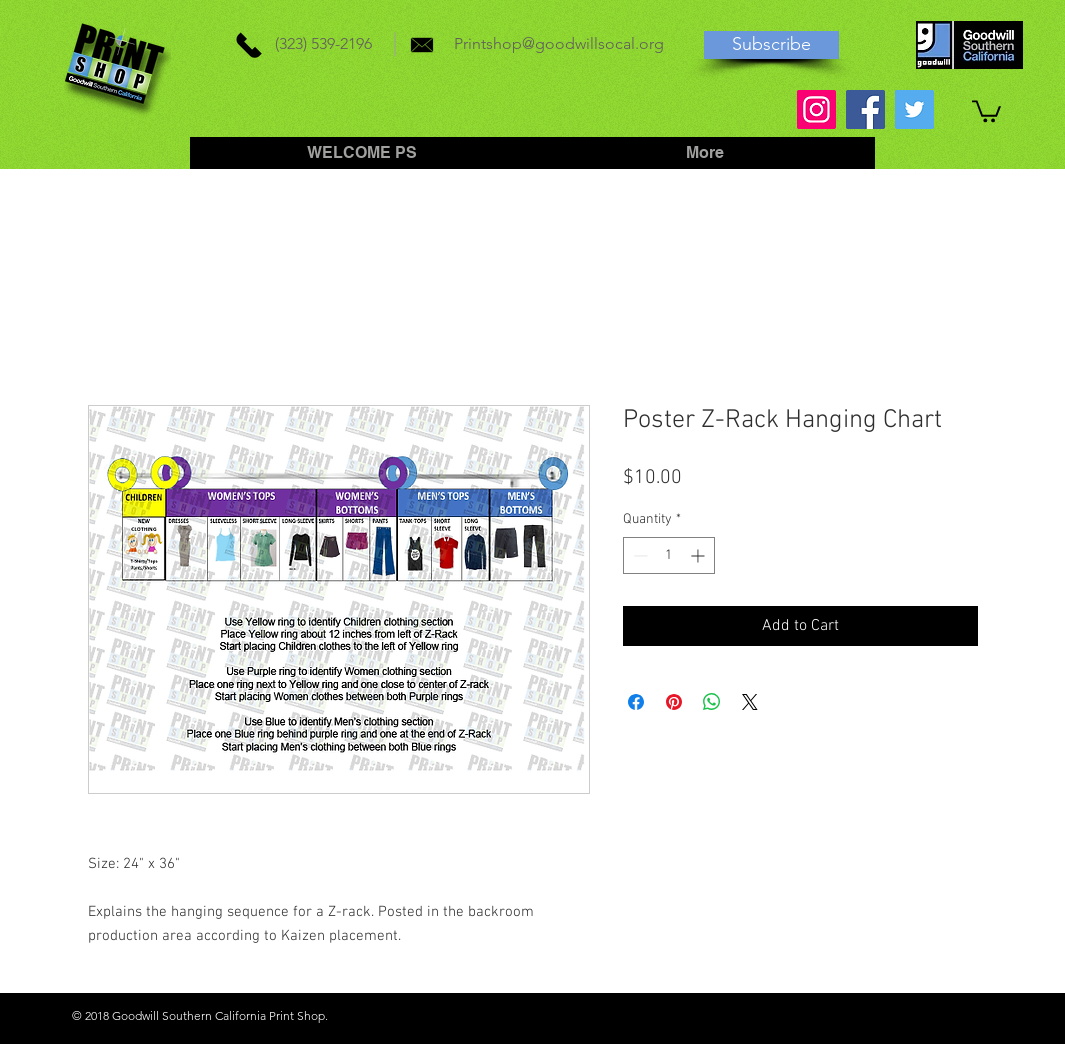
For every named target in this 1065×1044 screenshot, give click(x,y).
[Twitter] (914, 109)
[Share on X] (750, 702)
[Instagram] (816, 109)
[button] (986, 110)
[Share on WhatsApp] (712, 702)
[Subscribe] (771, 45)
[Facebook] (865, 109)
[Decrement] (638, 555)
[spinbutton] (669, 555)
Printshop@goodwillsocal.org (559, 43)
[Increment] (699, 555)
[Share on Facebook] (636, 702)
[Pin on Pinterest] (674, 702)
